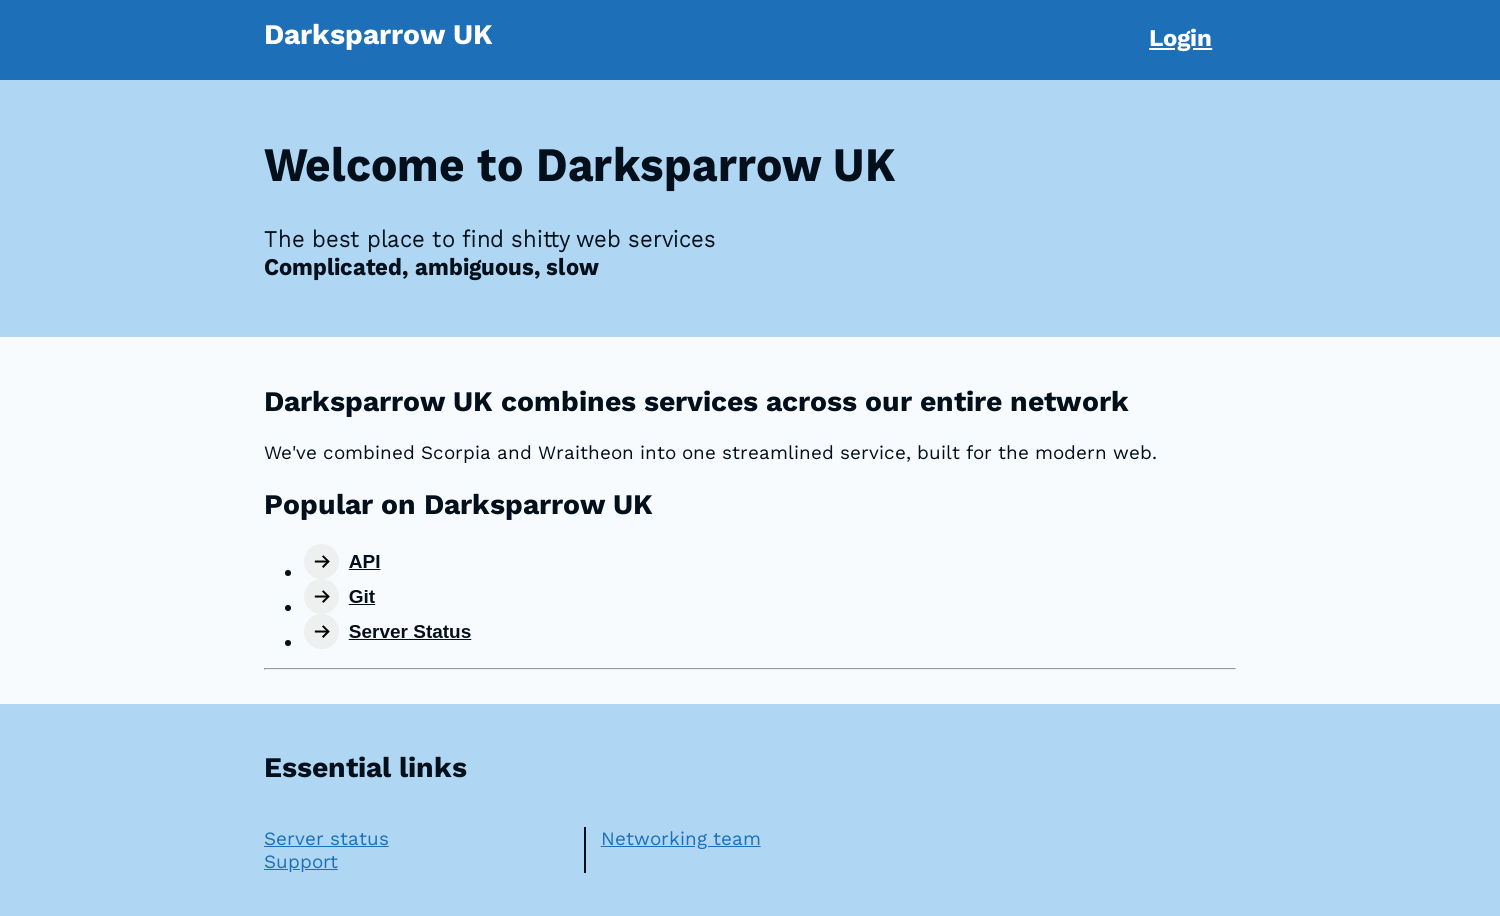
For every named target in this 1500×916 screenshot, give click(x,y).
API (365, 561)
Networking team (681, 838)
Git (362, 596)
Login (1180, 38)
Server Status (410, 631)
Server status (326, 838)
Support (301, 861)
